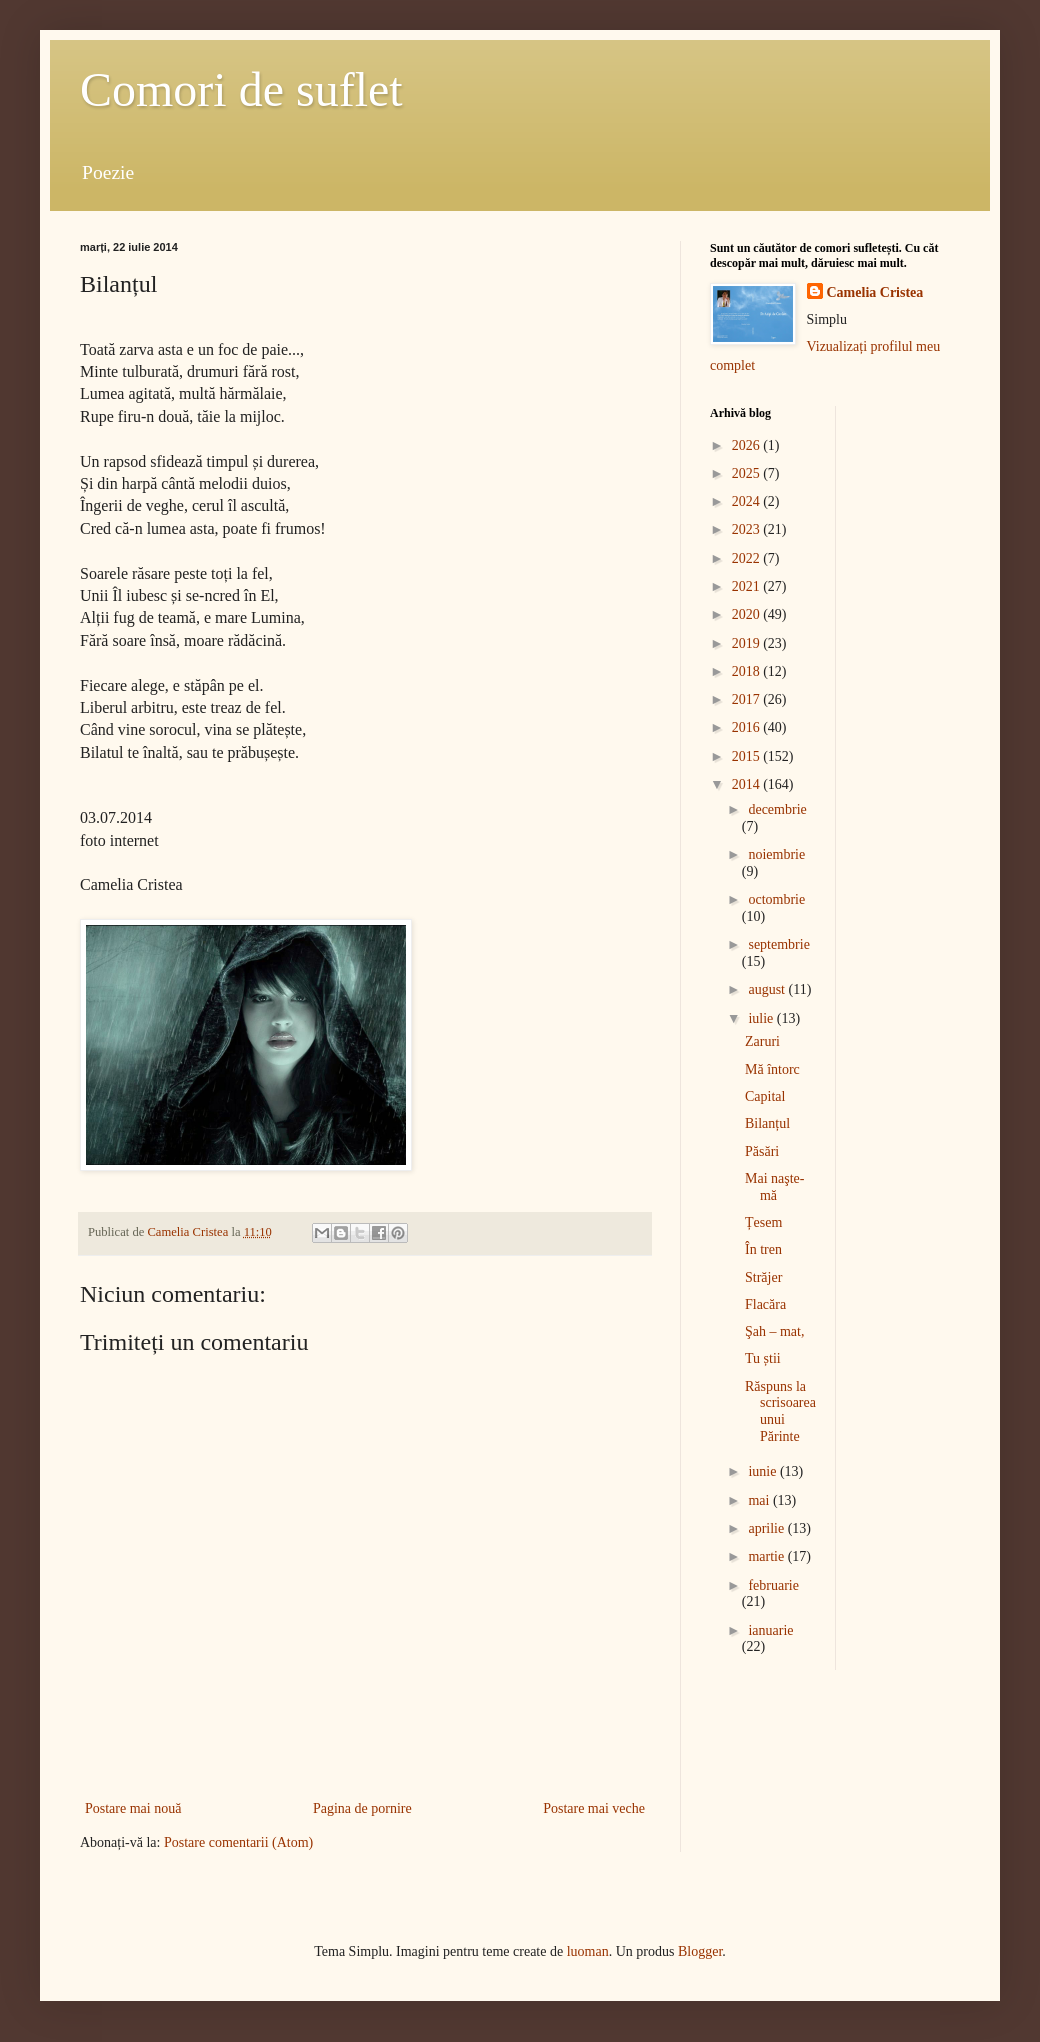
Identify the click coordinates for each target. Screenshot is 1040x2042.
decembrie (777, 809)
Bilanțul (767, 1123)
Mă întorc (772, 1069)
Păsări (762, 1151)
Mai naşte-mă (774, 1187)
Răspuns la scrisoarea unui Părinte (780, 1411)
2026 (748, 445)
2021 (748, 586)
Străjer (763, 1277)
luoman (588, 1951)
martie (767, 1556)
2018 (748, 671)
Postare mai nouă (133, 1808)
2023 (748, 529)
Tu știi (763, 1358)
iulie (762, 1018)
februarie (773, 1585)
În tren (763, 1249)
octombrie (776, 899)
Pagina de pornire (362, 1808)
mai (760, 1500)
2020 (748, 614)
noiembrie (776, 854)
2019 (748, 643)
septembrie (778, 944)
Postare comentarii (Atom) (238, 1842)
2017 (748, 699)
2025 (748, 473)
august (768, 989)
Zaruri (762, 1041)
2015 (748, 756)
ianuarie (770, 1630)
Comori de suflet (241, 89)
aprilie (767, 1528)
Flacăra (765, 1304)
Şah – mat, (775, 1331)
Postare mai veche (594, 1808)
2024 (748, 501)
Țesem (763, 1222)
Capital (765, 1096)
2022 (748, 558)
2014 (748, 784)
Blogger (700, 1951)
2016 (748, 727)
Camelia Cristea (875, 292)
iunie (764, 1471)
